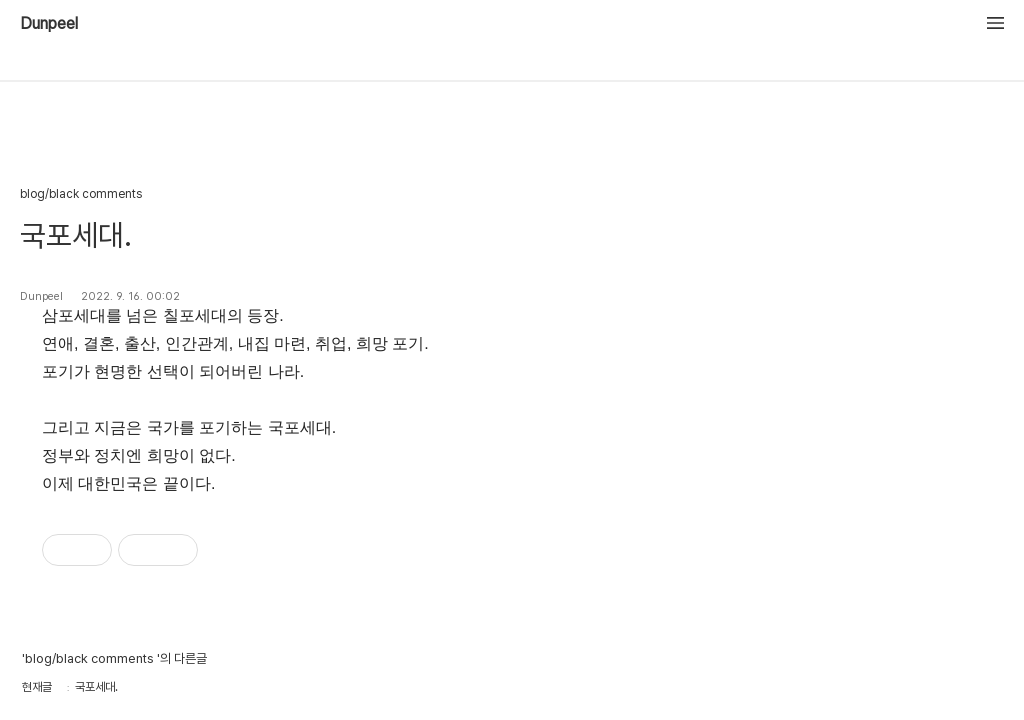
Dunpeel (49, 24)
